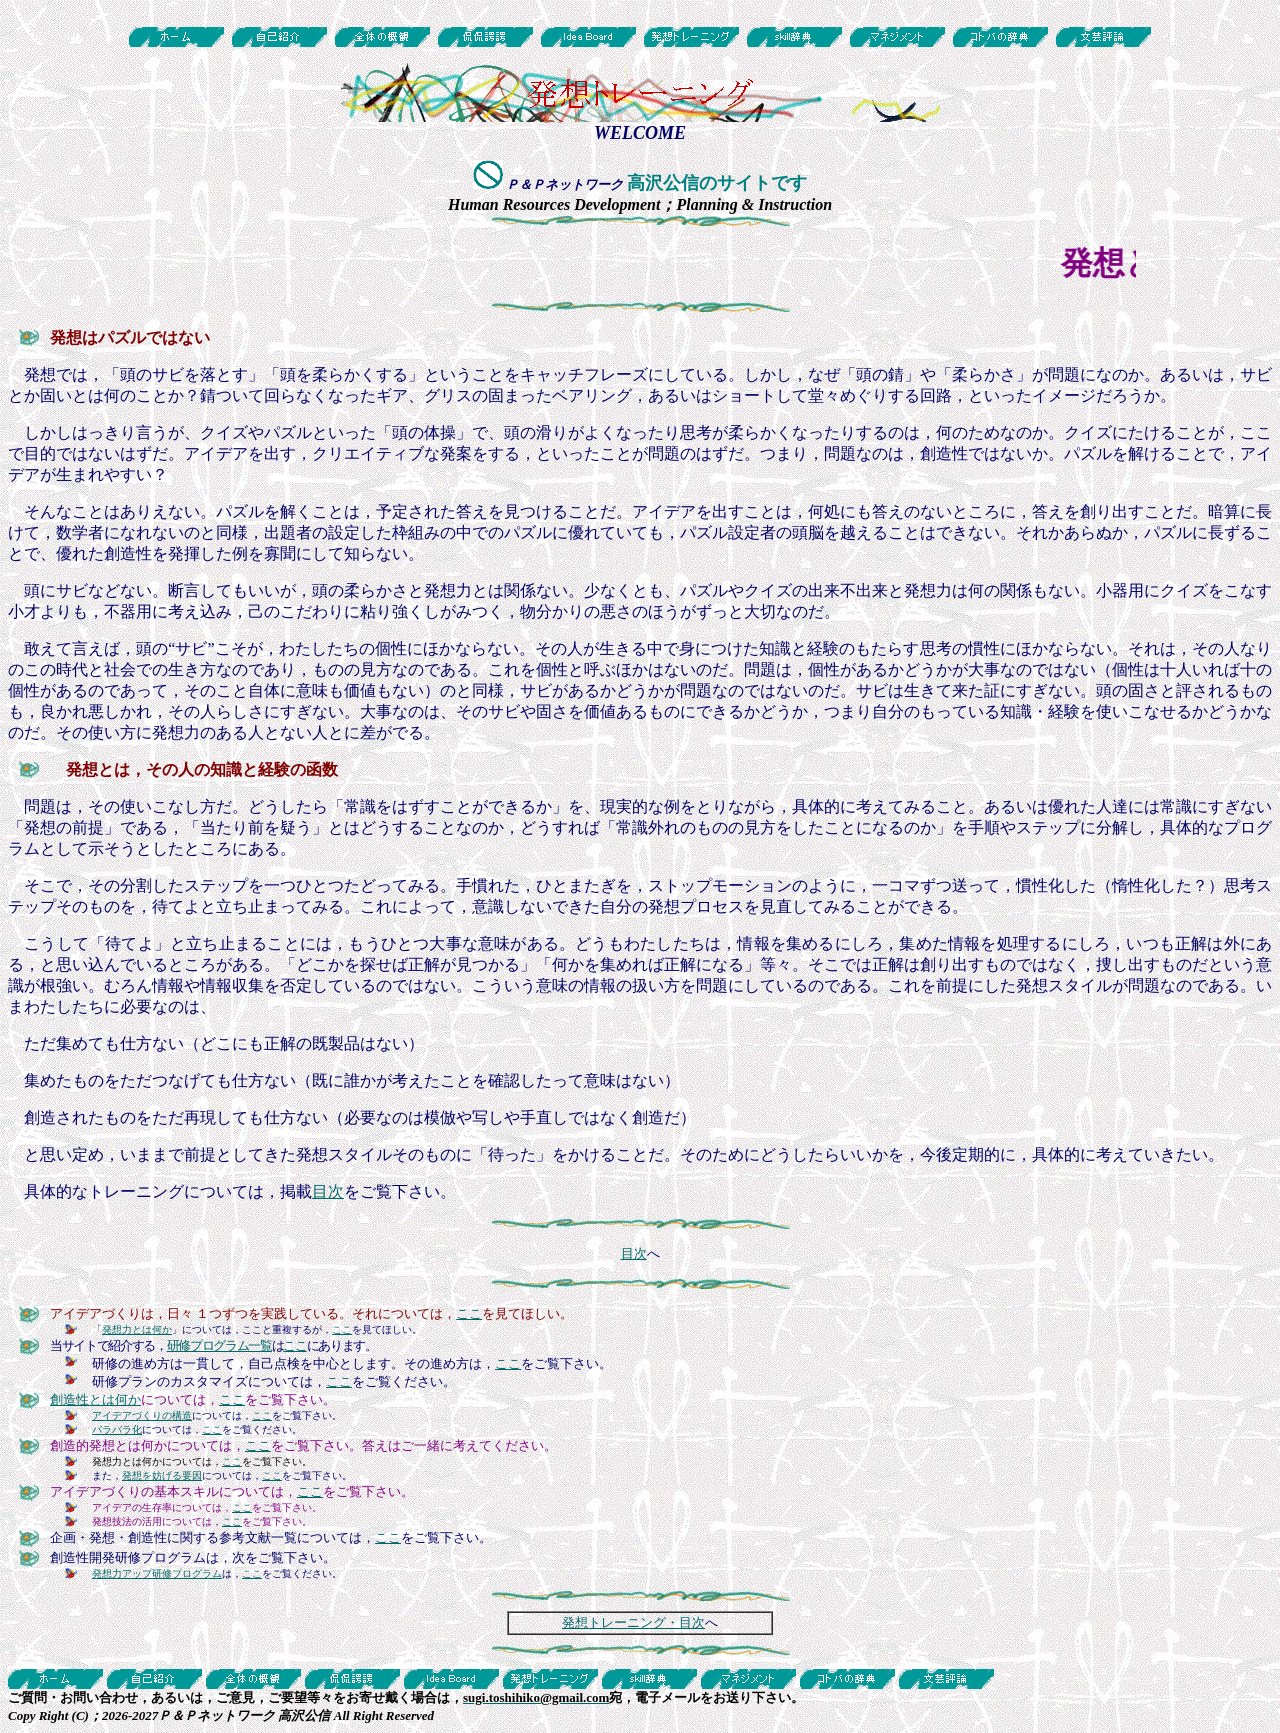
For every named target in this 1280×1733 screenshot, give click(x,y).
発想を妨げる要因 (162, 1475)
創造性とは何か (95, 1399)
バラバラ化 (117, 1429)
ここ (469, 1313)
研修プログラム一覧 (219, 1345)
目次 (328, 1191)
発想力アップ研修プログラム (157, 1573)
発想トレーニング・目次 (633, 1622)
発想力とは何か (137, 1329)
